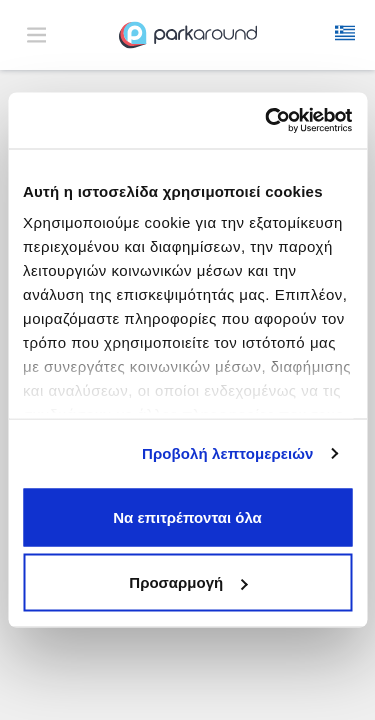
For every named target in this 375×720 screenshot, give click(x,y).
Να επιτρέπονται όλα (187, 516)
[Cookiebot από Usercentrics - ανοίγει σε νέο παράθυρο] (267, 121)
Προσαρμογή (188, 582)
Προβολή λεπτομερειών (228, 453)
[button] (345, 35)
